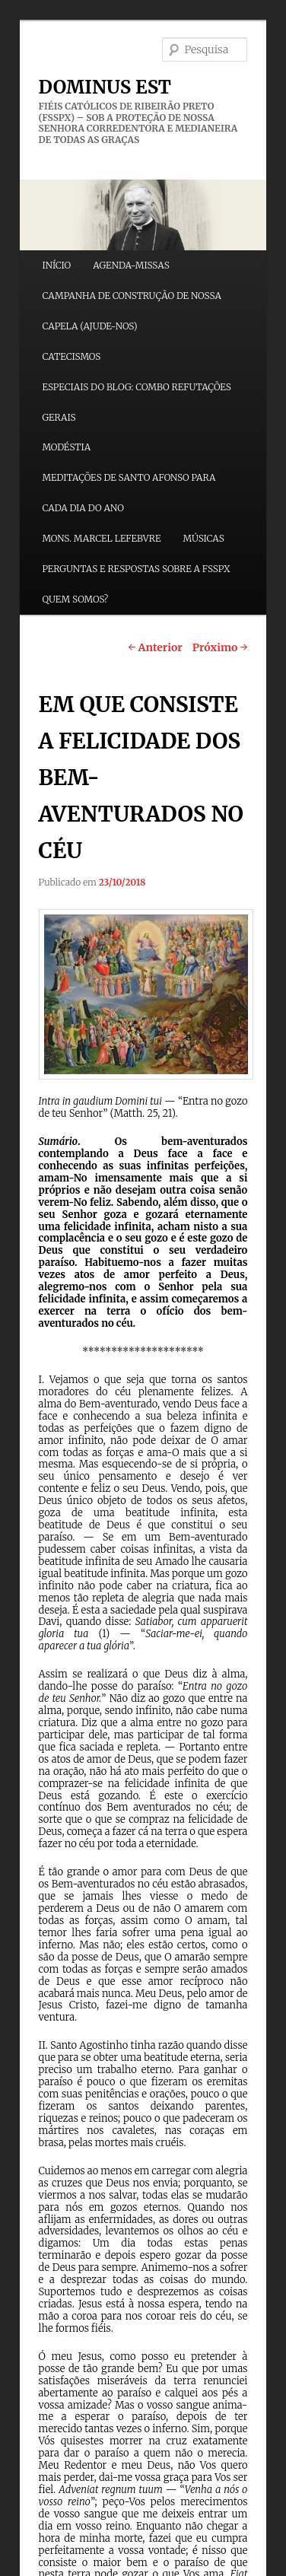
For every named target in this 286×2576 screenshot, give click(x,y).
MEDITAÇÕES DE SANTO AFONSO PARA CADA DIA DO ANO (128, 493)
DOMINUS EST (105, 87)
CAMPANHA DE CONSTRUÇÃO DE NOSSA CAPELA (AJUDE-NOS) (131, 311)
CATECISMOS (71, 356)
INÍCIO (56, 265)
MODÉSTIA (66, 447)
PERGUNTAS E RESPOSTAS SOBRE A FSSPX (136, 568)
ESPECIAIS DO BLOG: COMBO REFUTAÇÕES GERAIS (136, 402)
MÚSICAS (203, 538)
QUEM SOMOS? (75, 599)
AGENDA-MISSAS (131, 265)
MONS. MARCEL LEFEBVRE (101, 538)
